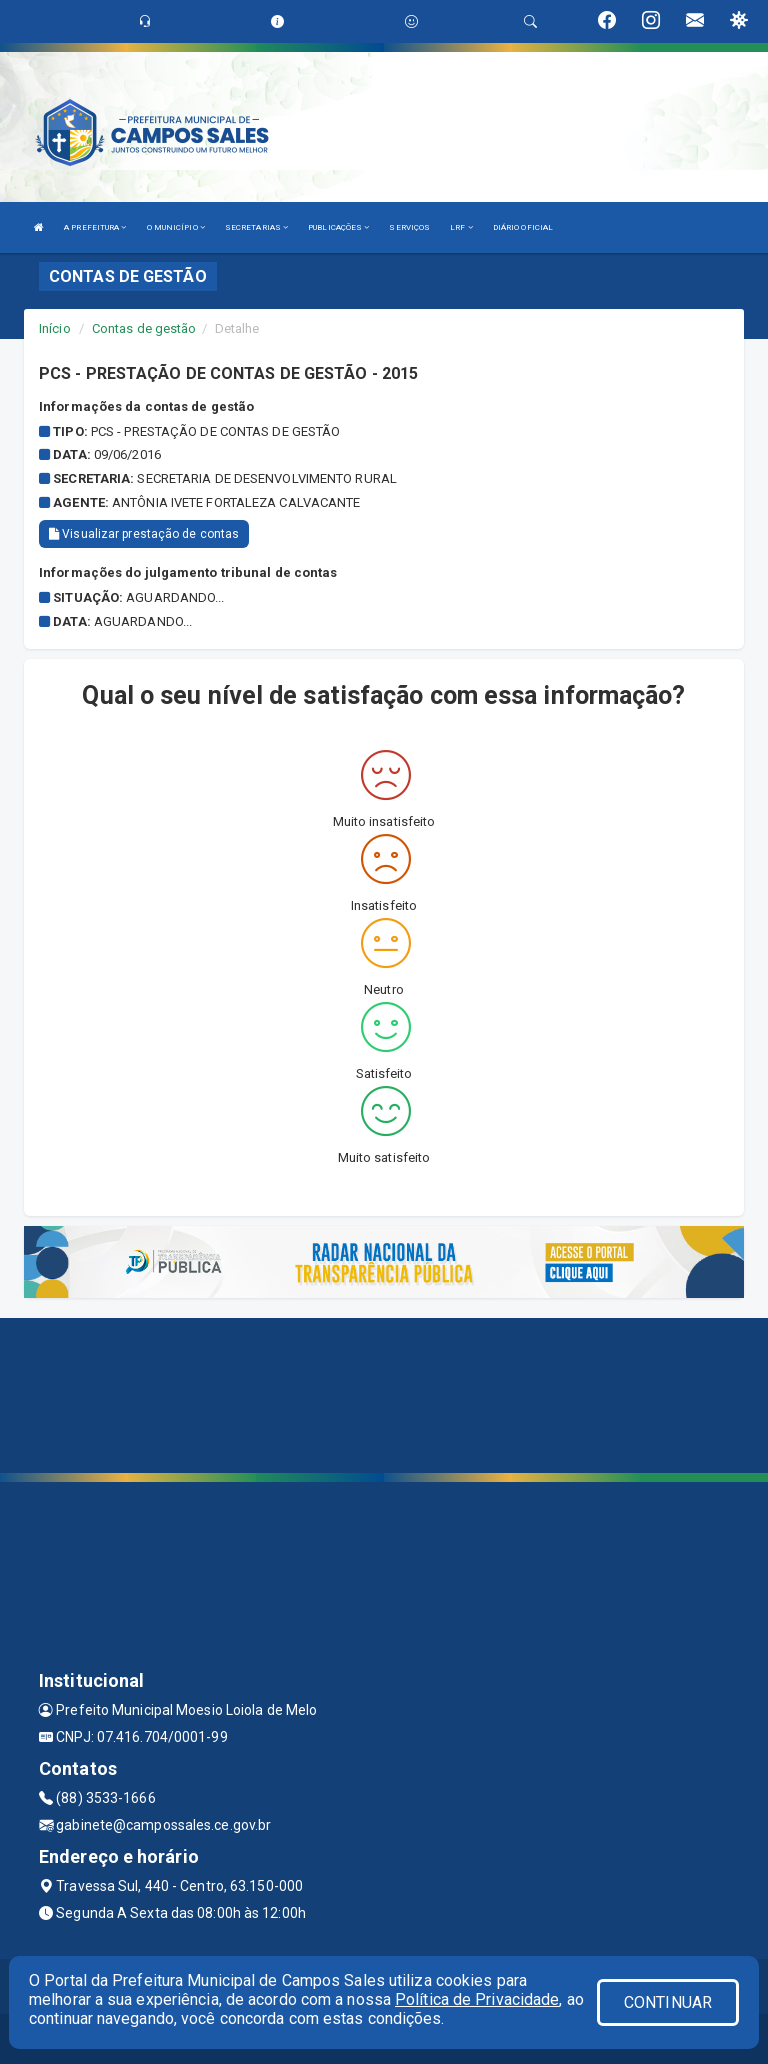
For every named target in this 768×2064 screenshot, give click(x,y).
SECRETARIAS (256, 227)
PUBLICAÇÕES (338, 227)
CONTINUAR (668, 2002)
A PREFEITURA (95, 227)
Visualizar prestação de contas (144, 534)
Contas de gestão (144, 328)
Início (55, 328)
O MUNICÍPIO (176, 227)
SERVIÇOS (409, 227)
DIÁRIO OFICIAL (523, 227)
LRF (461, 227)
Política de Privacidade (477, 1999)
